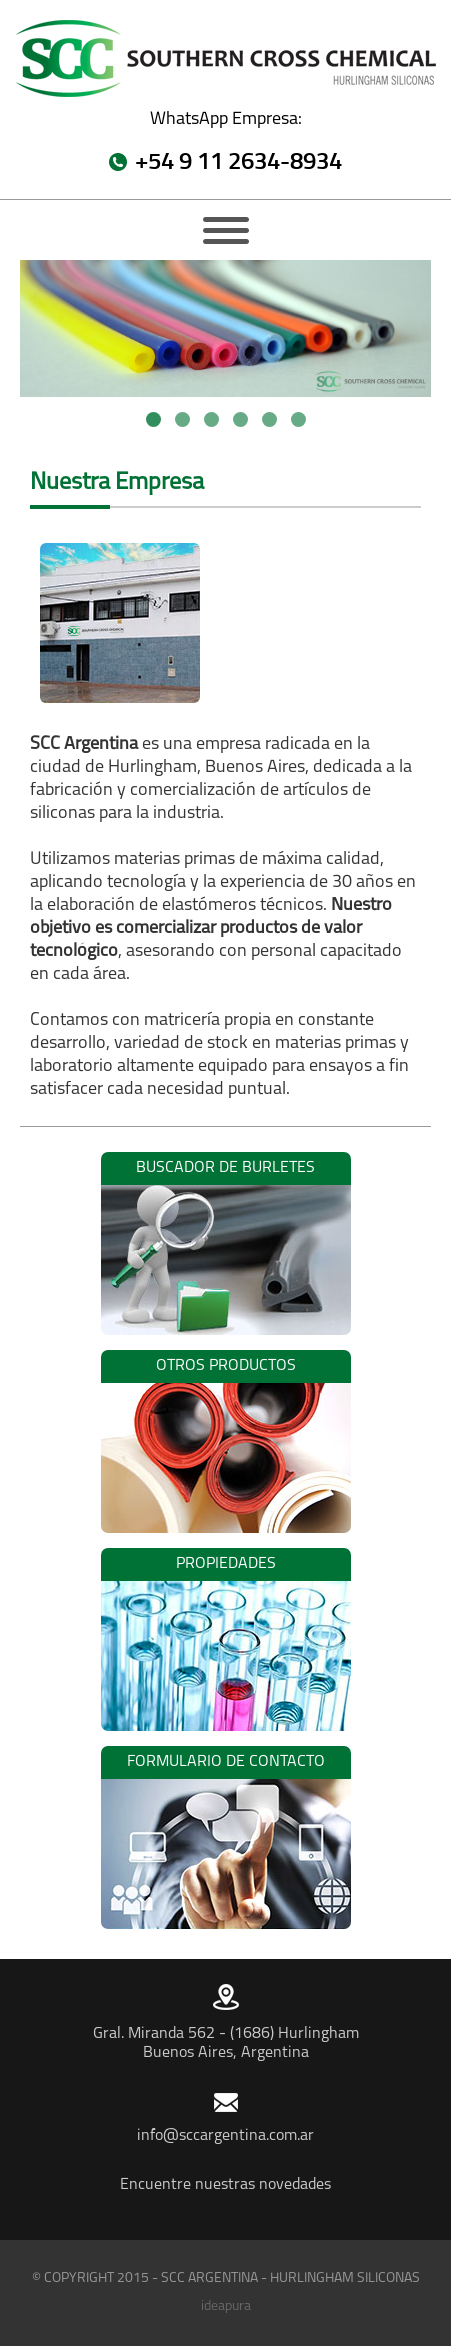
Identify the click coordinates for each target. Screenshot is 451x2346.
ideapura (226, 2306)
